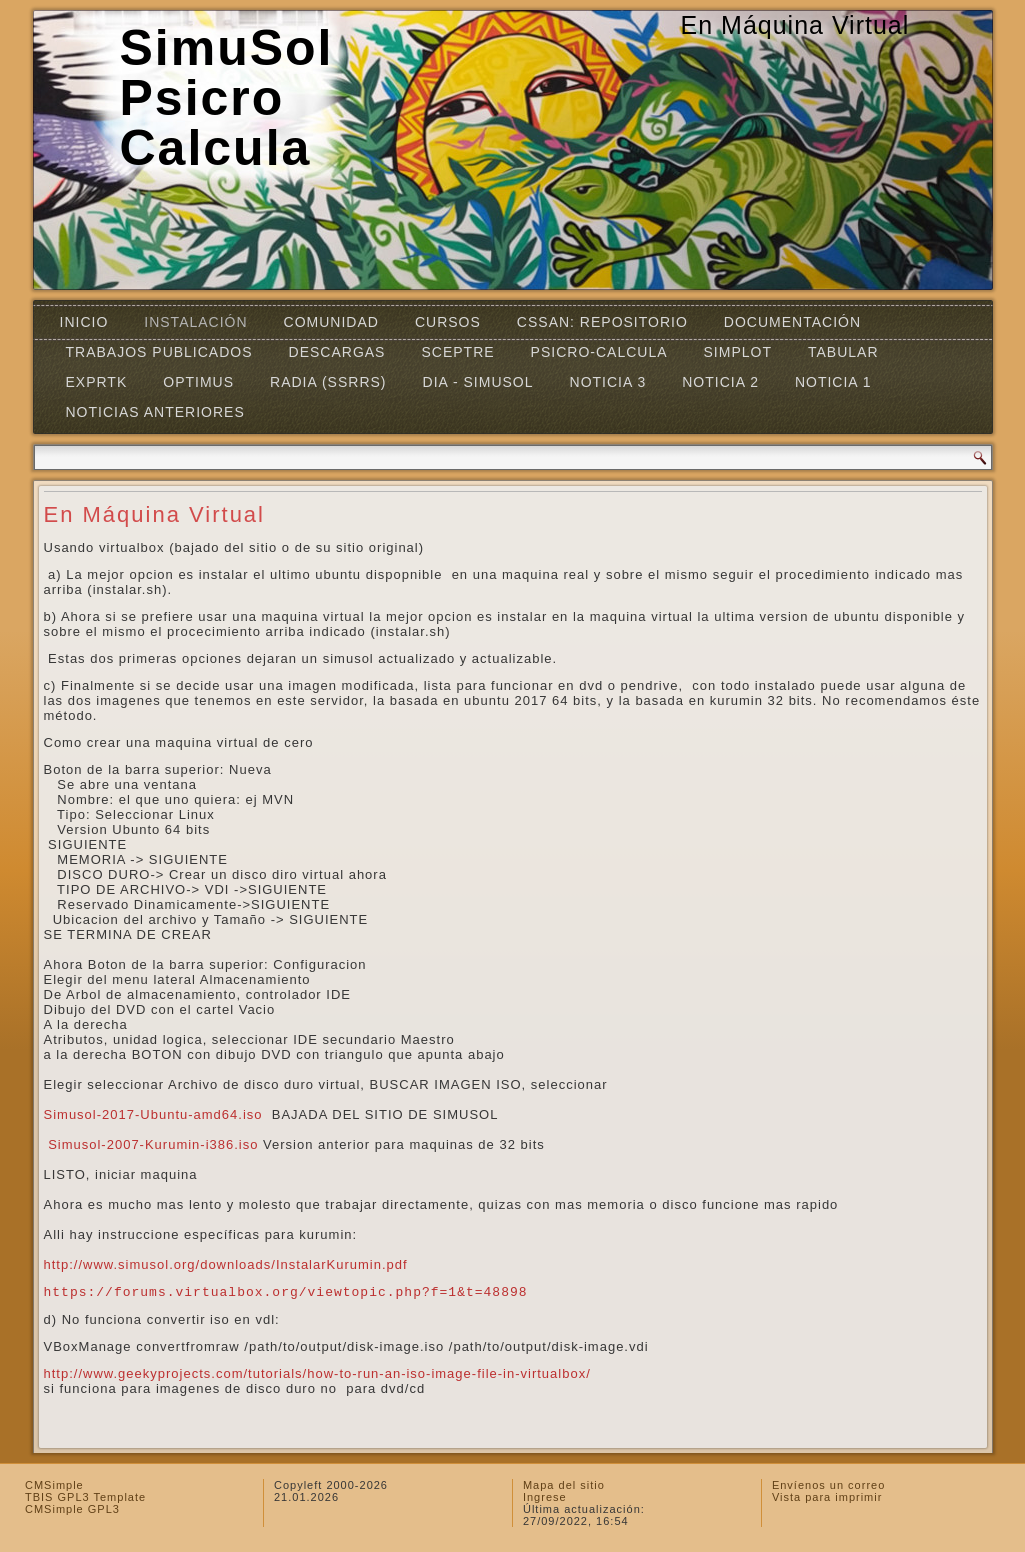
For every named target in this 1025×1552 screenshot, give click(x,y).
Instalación (195, 322)
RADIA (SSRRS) (328, 382)
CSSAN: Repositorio (602, 322)
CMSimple (54, 1485)
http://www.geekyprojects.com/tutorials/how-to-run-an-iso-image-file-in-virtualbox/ (317, 1373)
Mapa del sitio (564, 1485)
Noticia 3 (608, 382)
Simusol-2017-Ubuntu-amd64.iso (153, 1114)
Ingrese (545, 1497)
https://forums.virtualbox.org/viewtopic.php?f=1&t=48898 (286, 1292)
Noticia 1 (833, 382)
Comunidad (331, 322)
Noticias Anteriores (155, 412)
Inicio (84, 322)
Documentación (792, 322)
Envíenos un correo (828, 1485)
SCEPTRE (457, 352)
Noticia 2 (720, 382)
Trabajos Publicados (159, 352)
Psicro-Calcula (599, 352)
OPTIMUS (198, 382)
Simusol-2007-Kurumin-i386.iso (153, 1144)
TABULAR (843, 352)
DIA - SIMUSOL (478, 382)
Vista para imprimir (827, 1497)
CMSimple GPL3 (72, 1509)
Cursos (448, 322)
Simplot (738, 352)
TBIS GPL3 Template (85, 1497)
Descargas (337, 352)
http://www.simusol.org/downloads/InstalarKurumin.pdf (226, 1264)
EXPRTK (97, 382)
